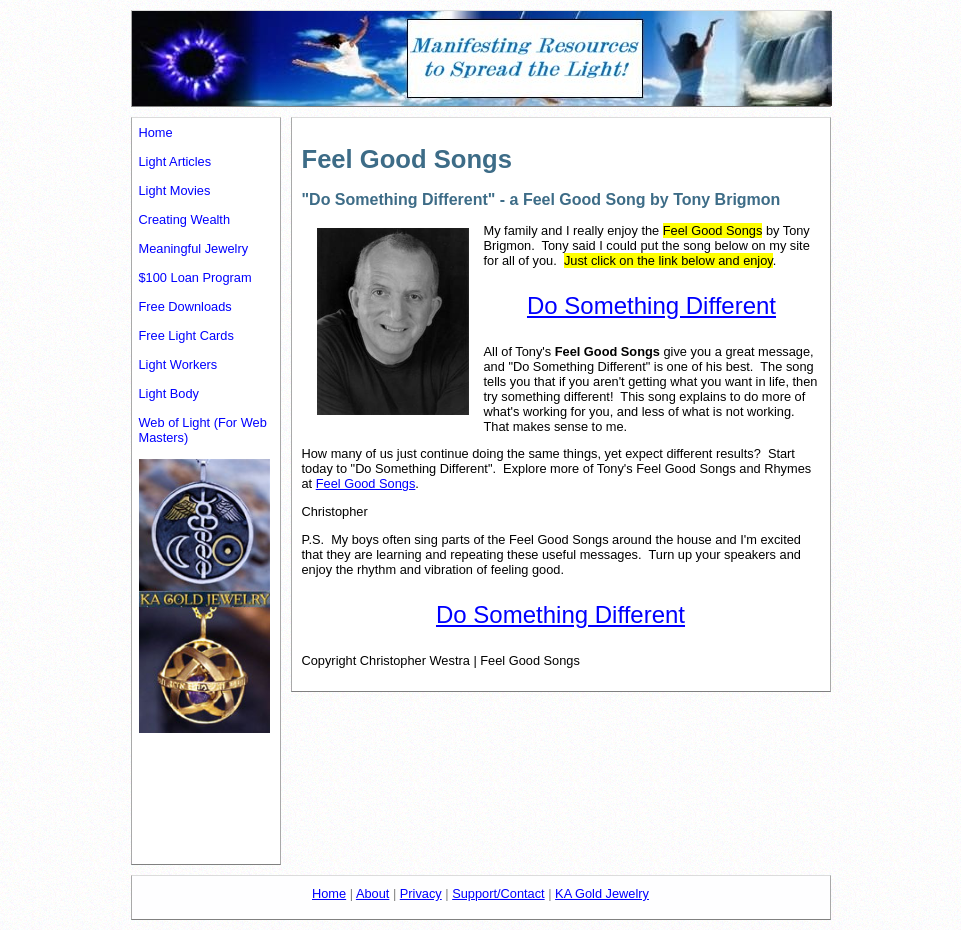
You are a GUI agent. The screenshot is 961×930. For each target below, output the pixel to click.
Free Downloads (185, 306)
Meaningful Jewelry (194, 248)
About (372, 893)
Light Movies (175, 190)
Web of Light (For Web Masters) (203, 430)
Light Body (169, 393)
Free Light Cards (186, 335)
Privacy (421, 893)
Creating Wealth (185, 219)
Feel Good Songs (366, 483)
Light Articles (175, 161)
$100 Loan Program (195, 277)
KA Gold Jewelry (602, 893)
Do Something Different (651, 305)
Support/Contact (498, 893)
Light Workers (178, 364)
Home (156, 132)
